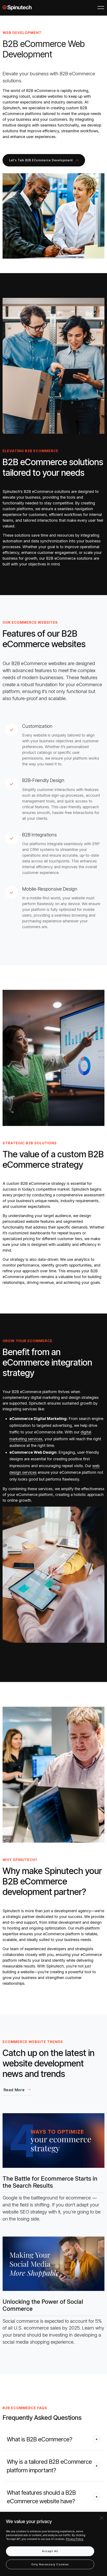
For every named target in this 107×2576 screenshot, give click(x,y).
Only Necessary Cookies (50, 2564)
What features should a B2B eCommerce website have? (41, 2497)
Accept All (50, 2551)
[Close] (101, 2518)
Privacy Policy (74, 2539)
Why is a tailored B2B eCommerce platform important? (49, 2466)
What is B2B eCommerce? (39, 2439)
